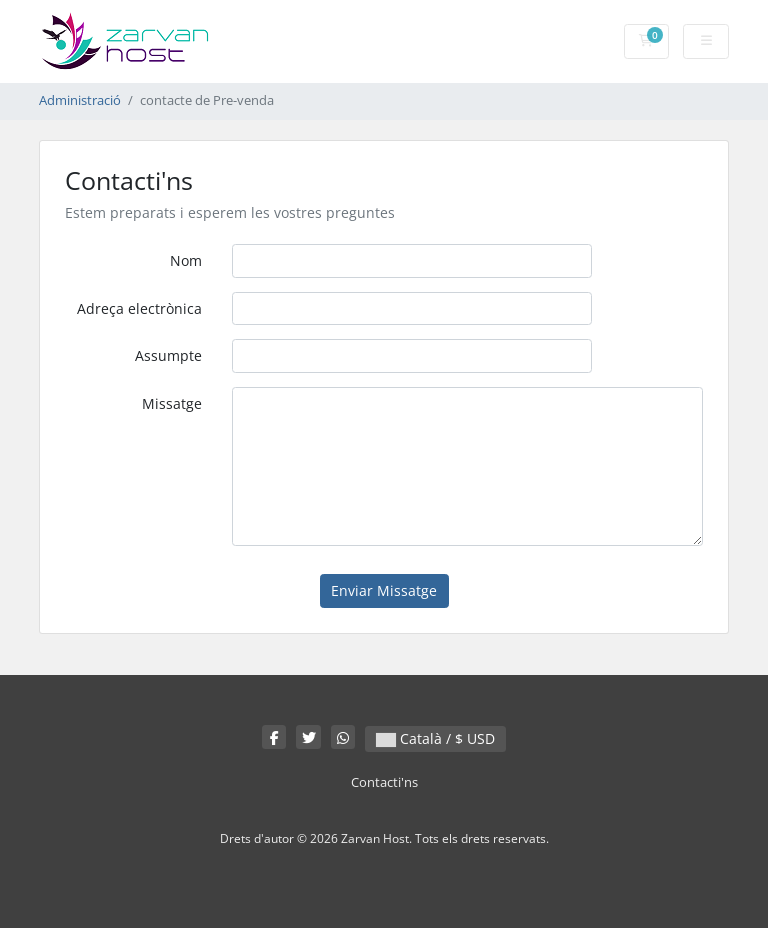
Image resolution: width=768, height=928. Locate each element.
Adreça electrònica (139, 308)
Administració (80, 100)
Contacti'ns (384, 782)
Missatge (172, 403)
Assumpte (168, 355)
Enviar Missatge (384, 590)
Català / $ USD (435, 738)
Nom (186, 260)
